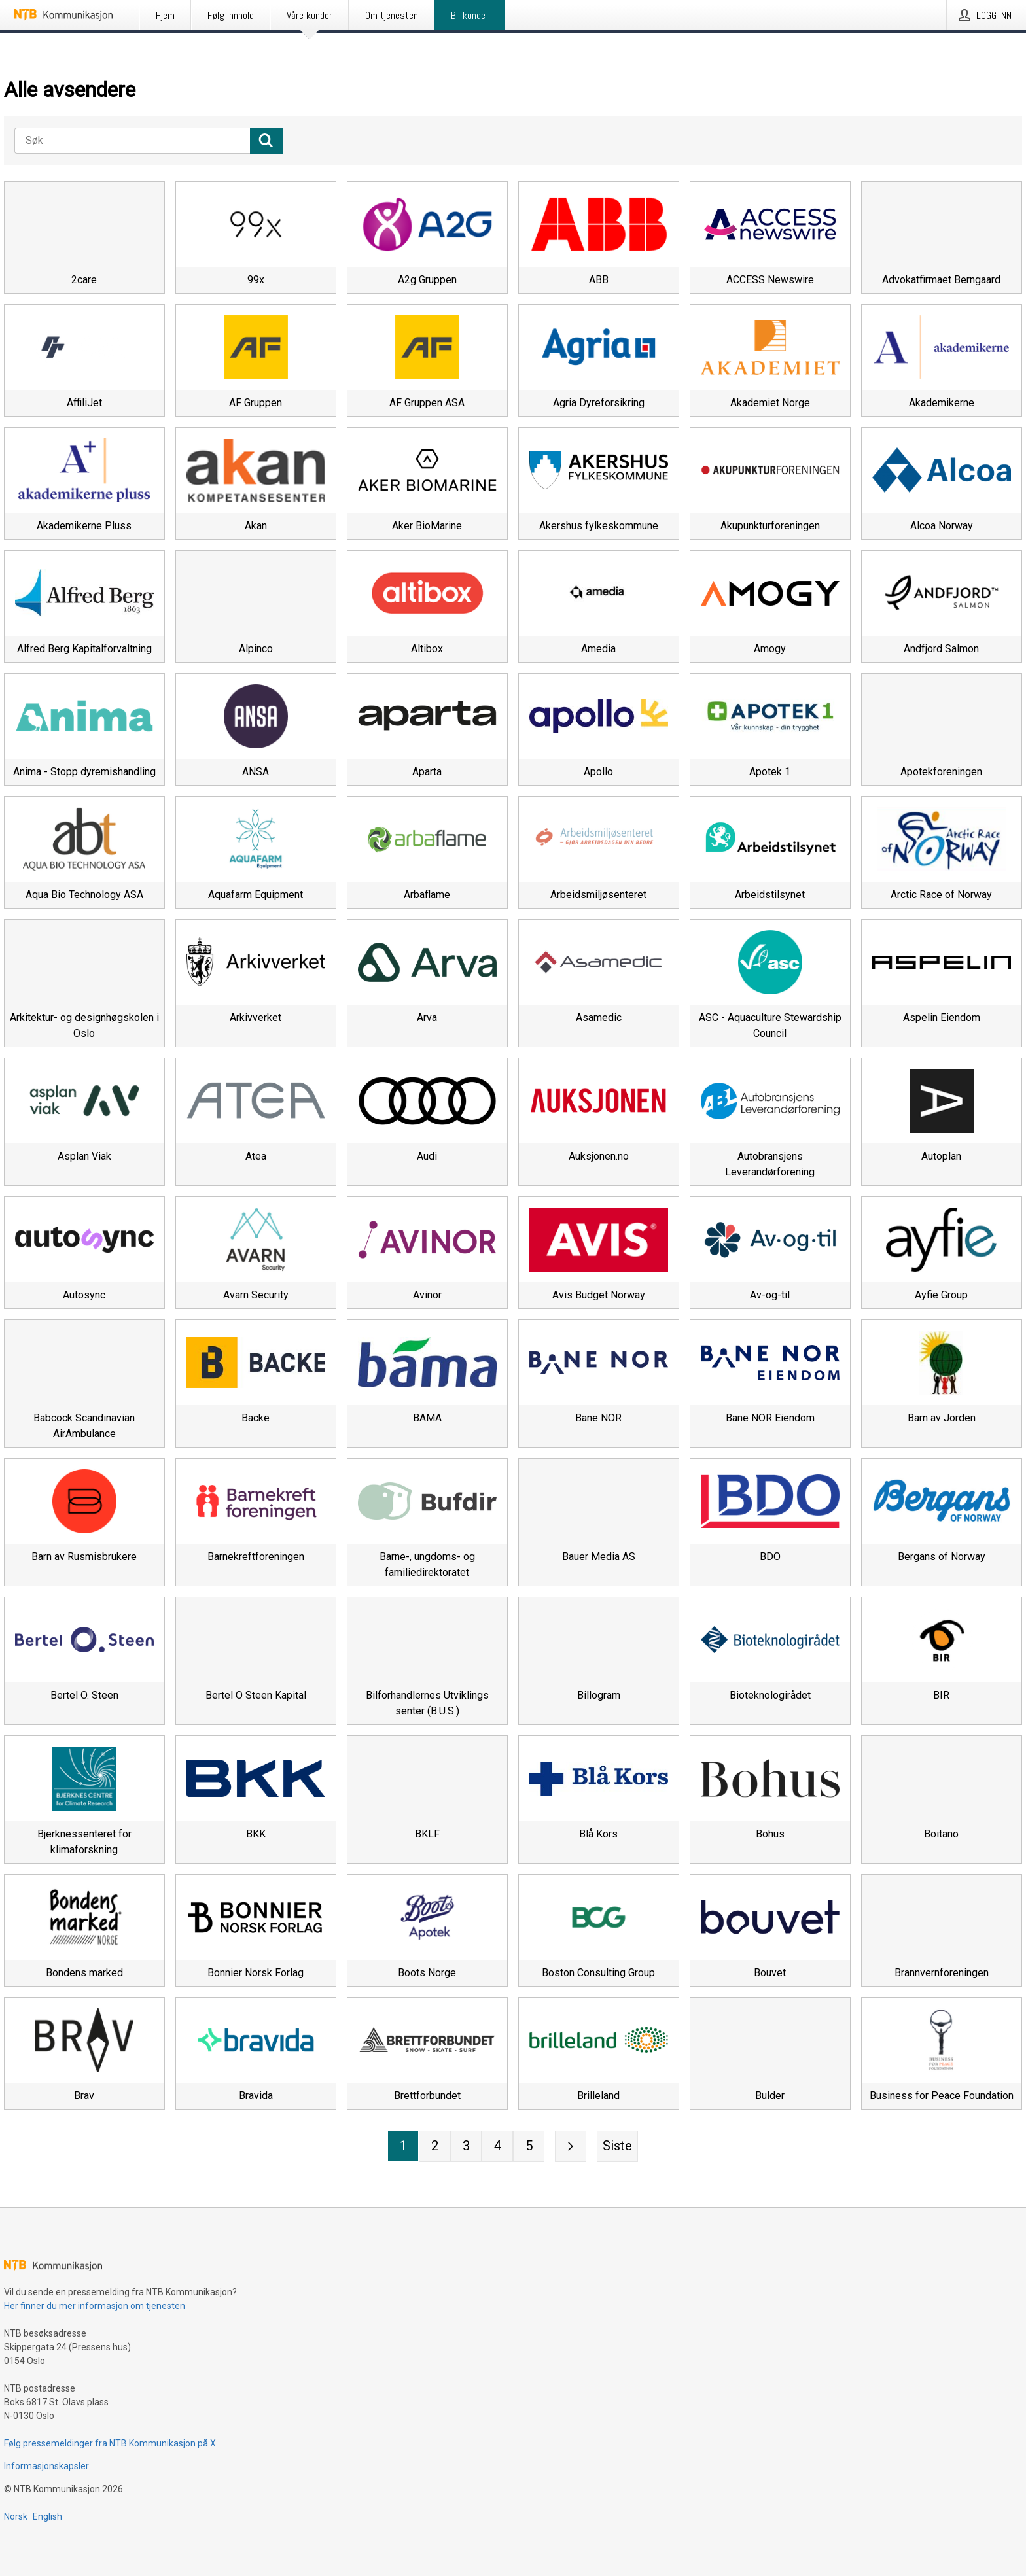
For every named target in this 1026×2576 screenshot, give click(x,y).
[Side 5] (528, 2146)
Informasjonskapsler (46, 2466)
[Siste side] (617, 2146)
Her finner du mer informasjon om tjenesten (94, 2306)
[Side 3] (466, 2146)
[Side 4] (497, 2146)
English (47, 2516)
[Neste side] (570, 2146)
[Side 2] (434, 2146)
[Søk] (132, 141)
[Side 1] (403, 2146)
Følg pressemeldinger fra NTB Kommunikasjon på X (110, 2443)
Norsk (15, 2516)
